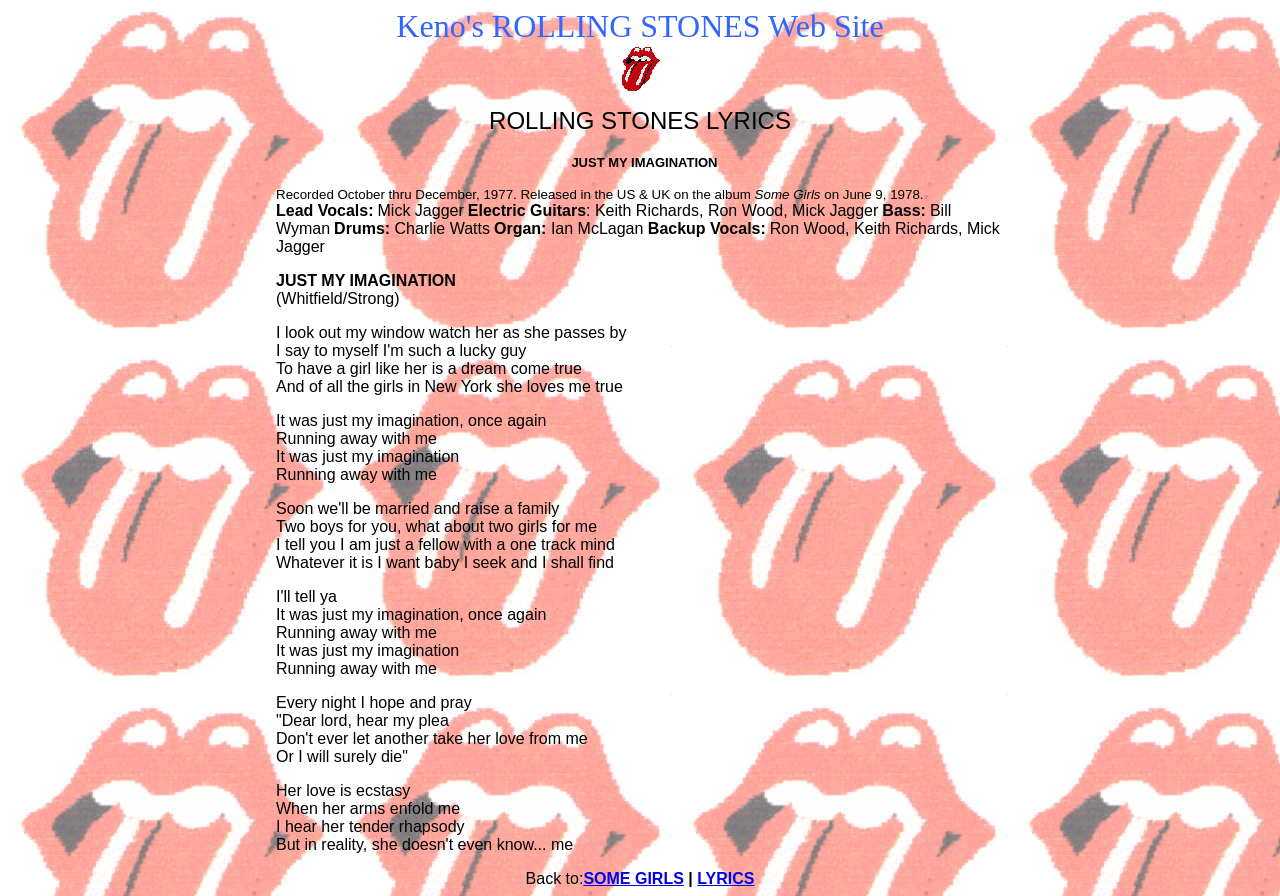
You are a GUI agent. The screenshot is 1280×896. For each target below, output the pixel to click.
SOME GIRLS (633, 878)
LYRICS (725, 878)
